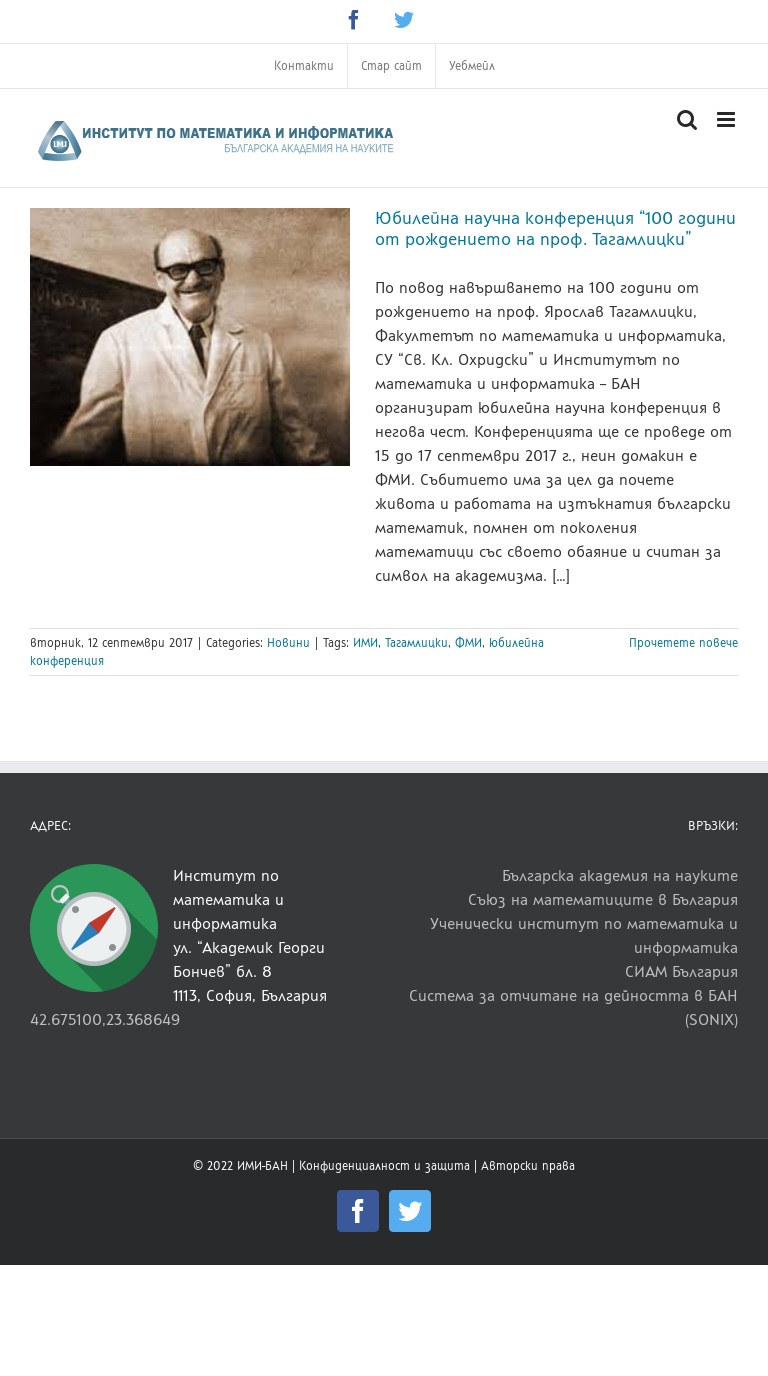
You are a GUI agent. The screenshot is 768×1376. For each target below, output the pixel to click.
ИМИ (365, 643)
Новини (288, 643)
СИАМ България (681, 971)
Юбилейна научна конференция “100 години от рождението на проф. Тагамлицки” (555, 229)
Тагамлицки (416, 643)
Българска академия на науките (620, 875)
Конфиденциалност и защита (384, 1166)
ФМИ (468, 643)
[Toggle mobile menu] (727, 119)
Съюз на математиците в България (603, 899)
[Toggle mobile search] (687, 119)
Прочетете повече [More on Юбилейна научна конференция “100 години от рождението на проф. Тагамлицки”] (683, 643)
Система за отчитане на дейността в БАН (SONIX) (573, 1007)
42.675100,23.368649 (105, 1019)
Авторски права (528, 1166)
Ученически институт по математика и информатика (584, 935)
